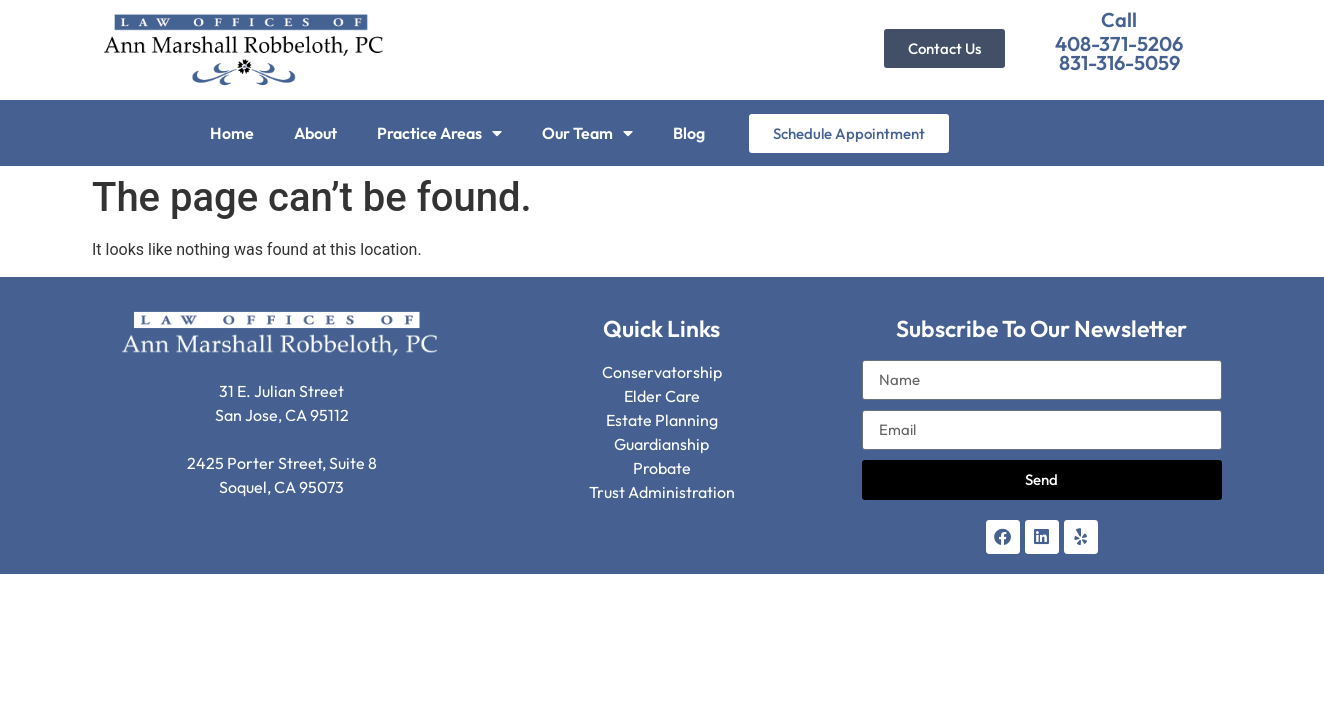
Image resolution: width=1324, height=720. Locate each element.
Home (232, 133)
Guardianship (661, 444)
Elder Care (662, 396)
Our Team (587, 133)
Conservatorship (662, 372)
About (315, 133)
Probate (662, 468)
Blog (689, 133)
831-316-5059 (1119, 62)
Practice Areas (439, 133)
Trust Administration (662, 492)
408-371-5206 (1119, 43)
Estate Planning (662, 420)
